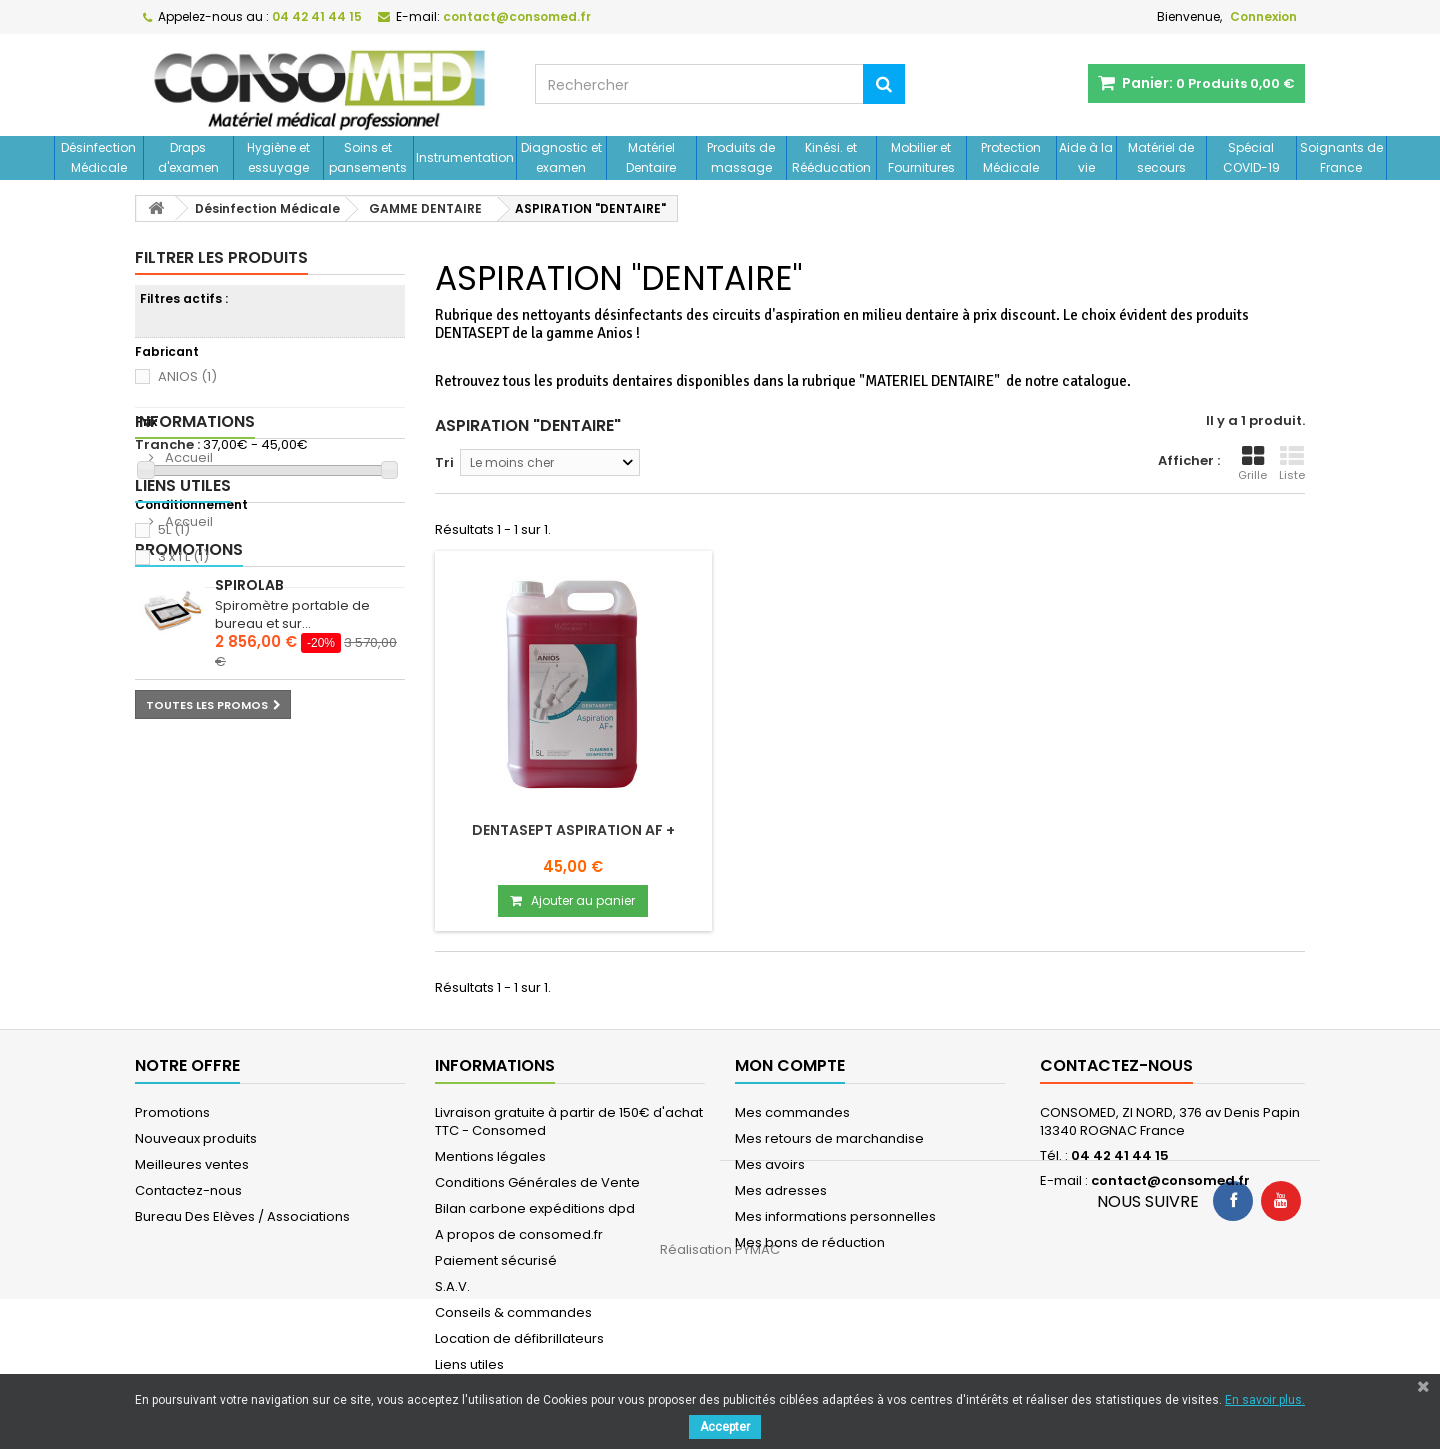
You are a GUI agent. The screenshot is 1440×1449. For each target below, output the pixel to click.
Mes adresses (781, 1190)
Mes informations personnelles (835, 1216)
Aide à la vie (1086, 157)
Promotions (189, 798)
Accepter (725, 1427)
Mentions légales (490, 1156)
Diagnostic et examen (561, 157)
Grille (1252, 464)
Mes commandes (792, 1112)
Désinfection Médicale (98, 157)
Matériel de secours (1161, 157)
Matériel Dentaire (651, 157)
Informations (195, 622)
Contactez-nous (188, 1190)
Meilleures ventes (192, 1164)
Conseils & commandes (513, 1312)
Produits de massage (741, 157)
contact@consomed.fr (1170, 1180)
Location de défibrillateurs (519, 1338)
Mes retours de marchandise (829, 1138)
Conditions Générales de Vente (537, 1182)
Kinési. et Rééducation (831, 157)
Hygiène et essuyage (278, 157)
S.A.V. (452, 1286)
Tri (444, 462)
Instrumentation (465, 157)
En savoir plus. (1265, 1400)
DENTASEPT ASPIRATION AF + (573, 830)
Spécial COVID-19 (1251, 157)
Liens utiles (183, 710)
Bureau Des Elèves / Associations (242, 1216)
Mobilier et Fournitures (921, 157)
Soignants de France (1341, 157)
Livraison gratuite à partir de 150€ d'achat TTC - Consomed (569, 1121)
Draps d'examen (188, 157)
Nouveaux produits (196, 1138)
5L (174, 529)
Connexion (1263, 16)
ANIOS (187, 376)
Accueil (187, 658)
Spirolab (249, 834)
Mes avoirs (770, 1164)
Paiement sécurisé (496, 1260)
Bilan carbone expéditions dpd (535, 1208)
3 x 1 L (183, 556)
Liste (1292, 464)
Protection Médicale (1011, 157)
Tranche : (167, 445)
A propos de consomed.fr (519, 1234)
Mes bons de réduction (810, 1242)
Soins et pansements (368, 157)
